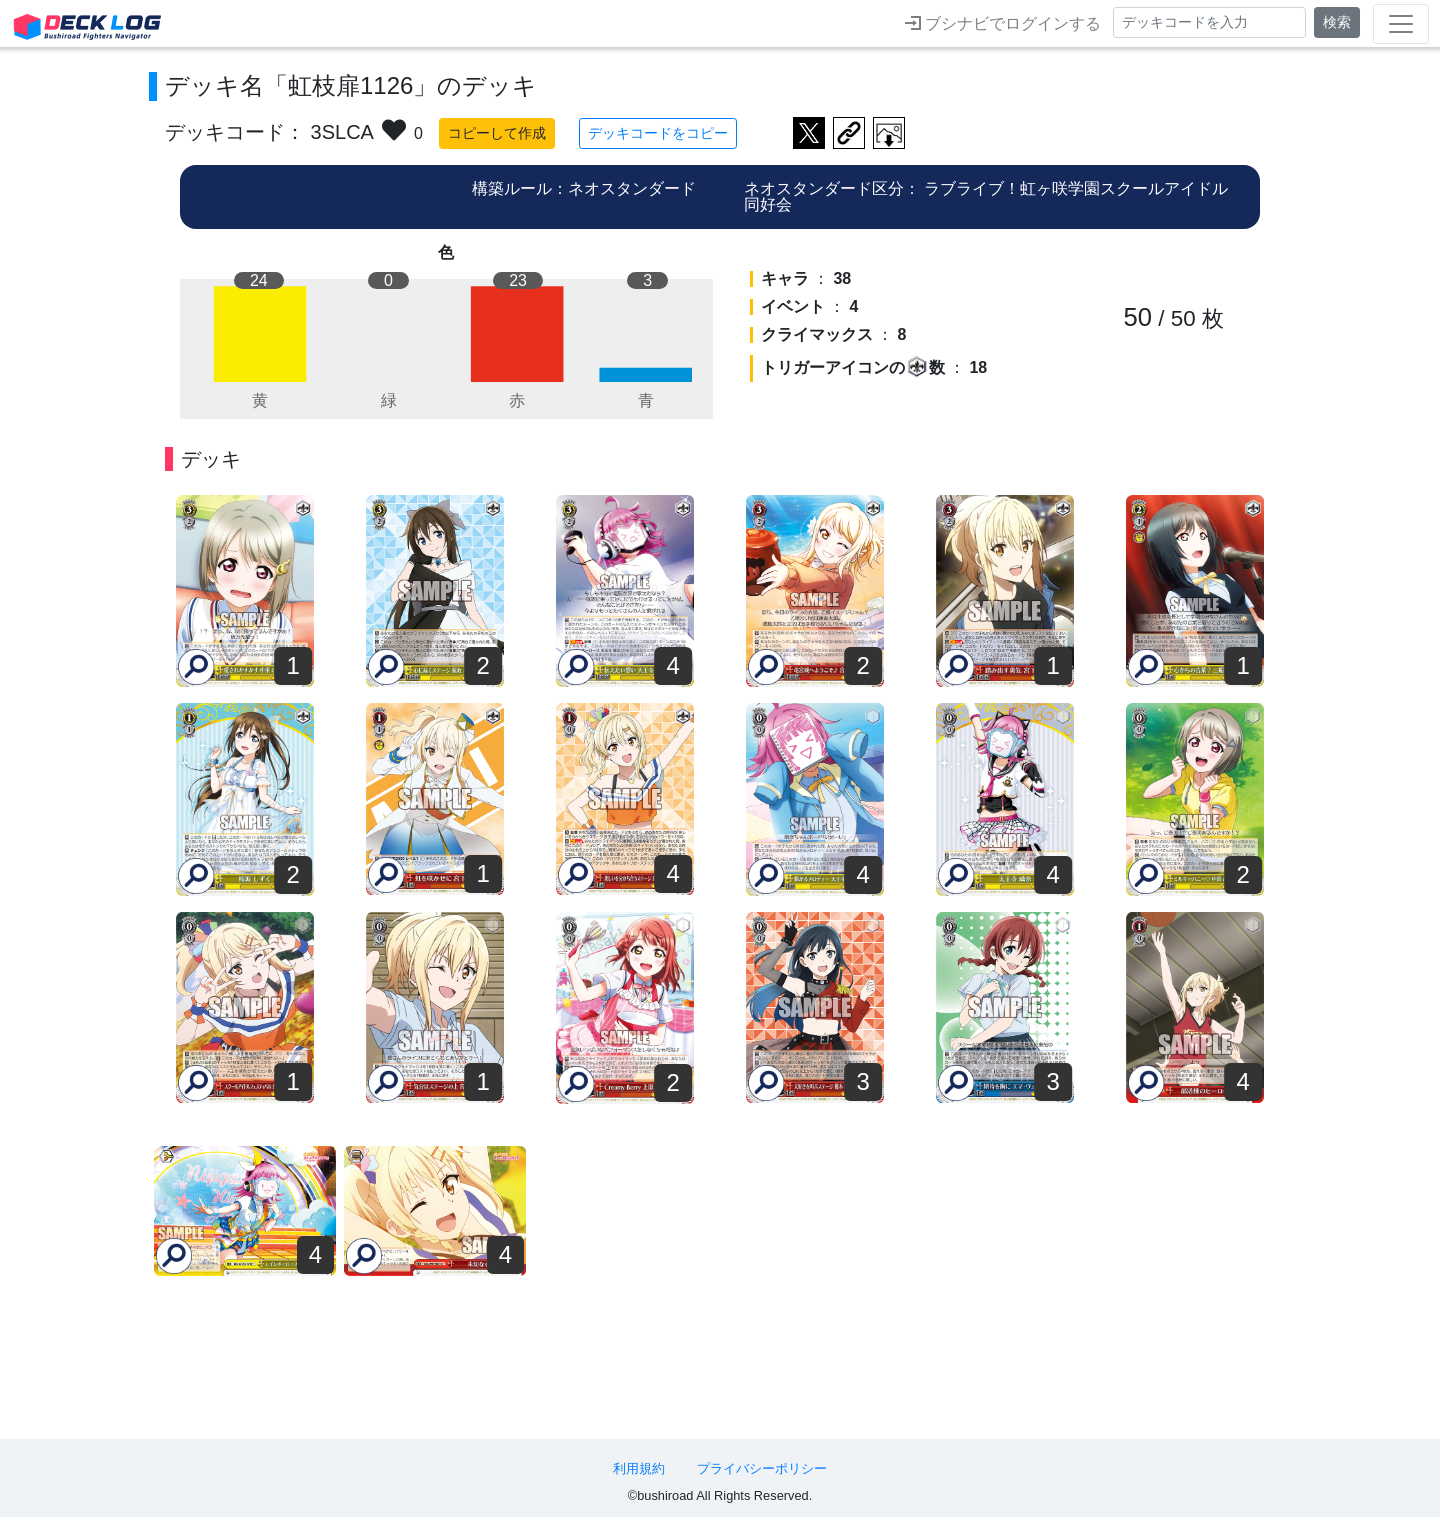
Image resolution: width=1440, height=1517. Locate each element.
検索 (1337, 22)
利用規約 (639, 1468)
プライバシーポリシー (762, 1468)
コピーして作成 (497, 133)
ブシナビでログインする (1003, 23)
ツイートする (809, 133)
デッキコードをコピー (658, 133)
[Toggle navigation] (1401, 24)
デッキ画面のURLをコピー (849, 133)
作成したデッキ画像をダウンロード (889, 133)
